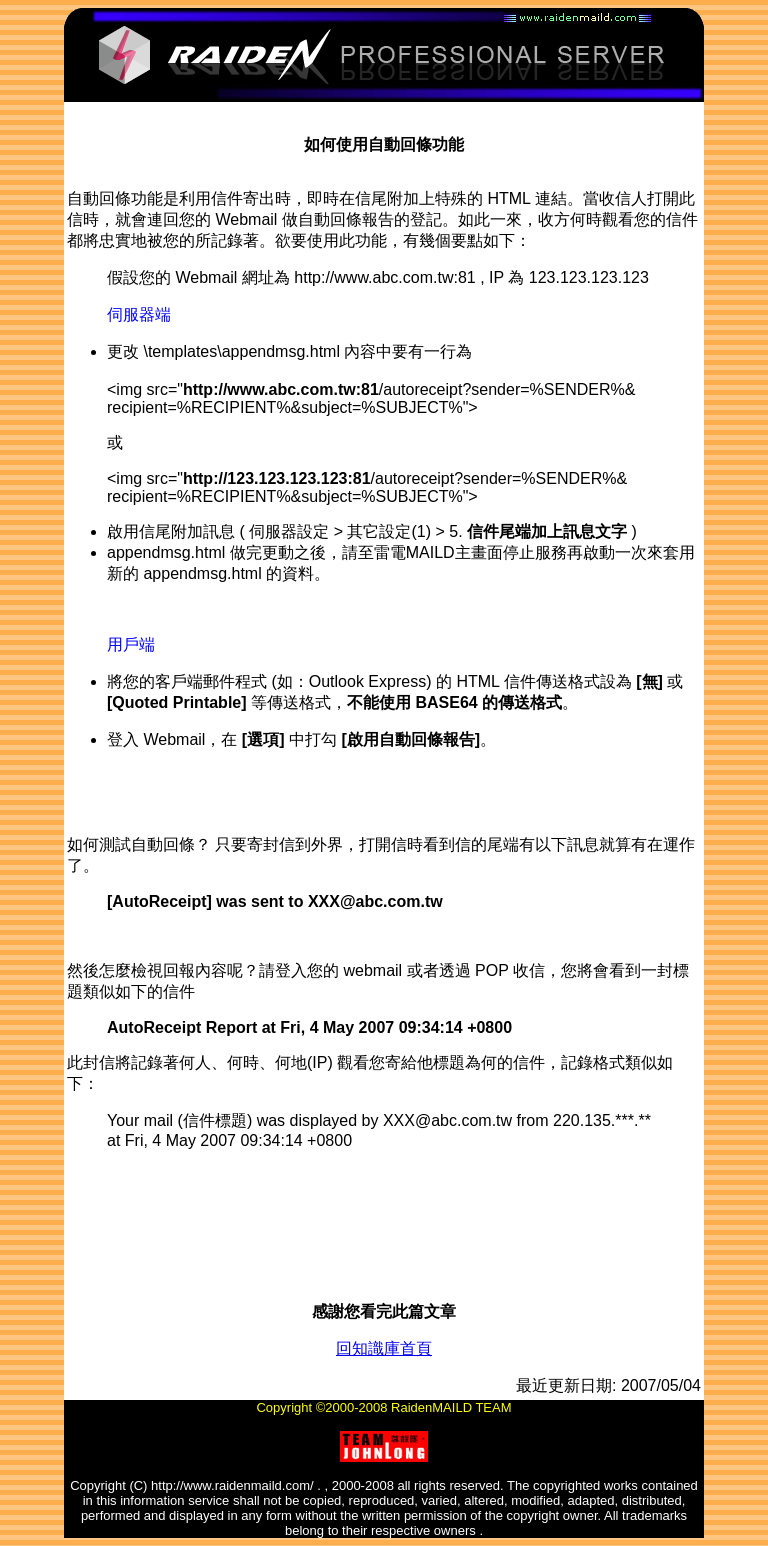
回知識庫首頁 (384, 1348)
